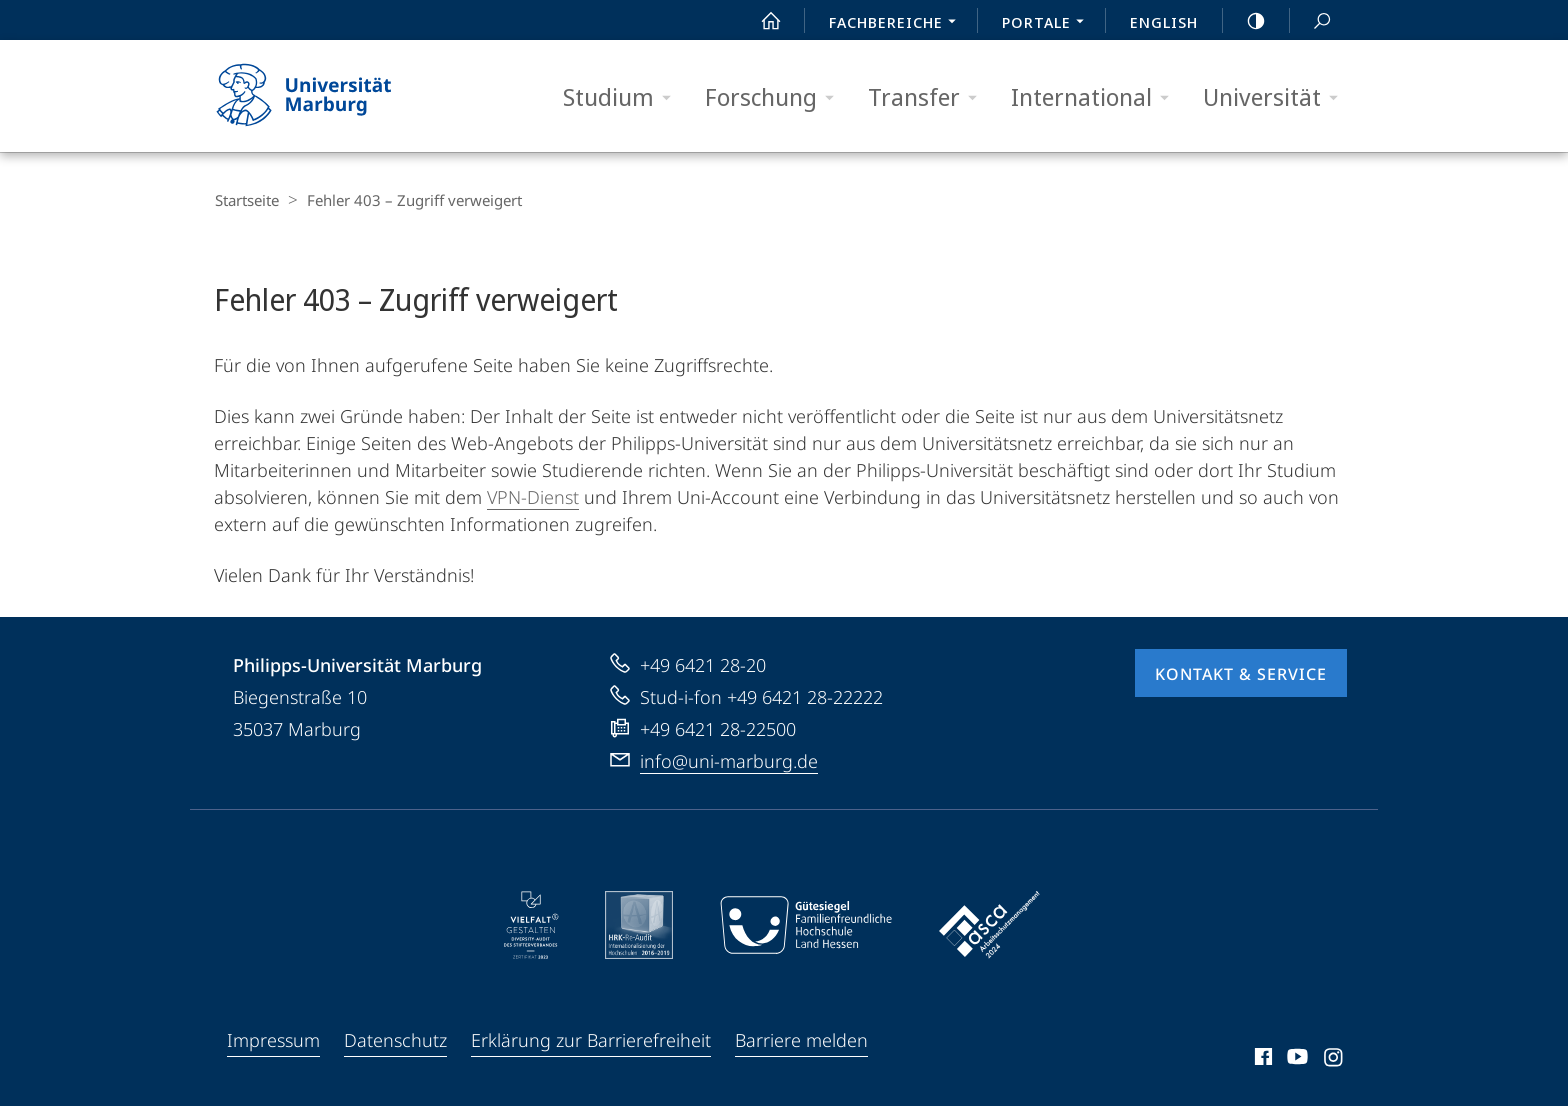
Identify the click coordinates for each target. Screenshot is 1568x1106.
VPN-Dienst (533, 495)
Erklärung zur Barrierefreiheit (591, 1038)
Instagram (1334, 1058)
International (1096, 97)
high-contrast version (1245, 21)
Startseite (246, 200)
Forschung (776, 97)
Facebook (1261, 1058)
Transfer (929, 97)
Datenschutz (395, 1038)
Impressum (273, 1038)
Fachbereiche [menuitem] (898, 24)
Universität (1277, 97)
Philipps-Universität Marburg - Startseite (321, 96)
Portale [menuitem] (1048, 24)
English (1164, 22)
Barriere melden (801, 1038)
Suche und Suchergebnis (1311, 21)
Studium (623, 97)
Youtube (1295, 1058)
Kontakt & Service (1241, 672)
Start (760, 21)
